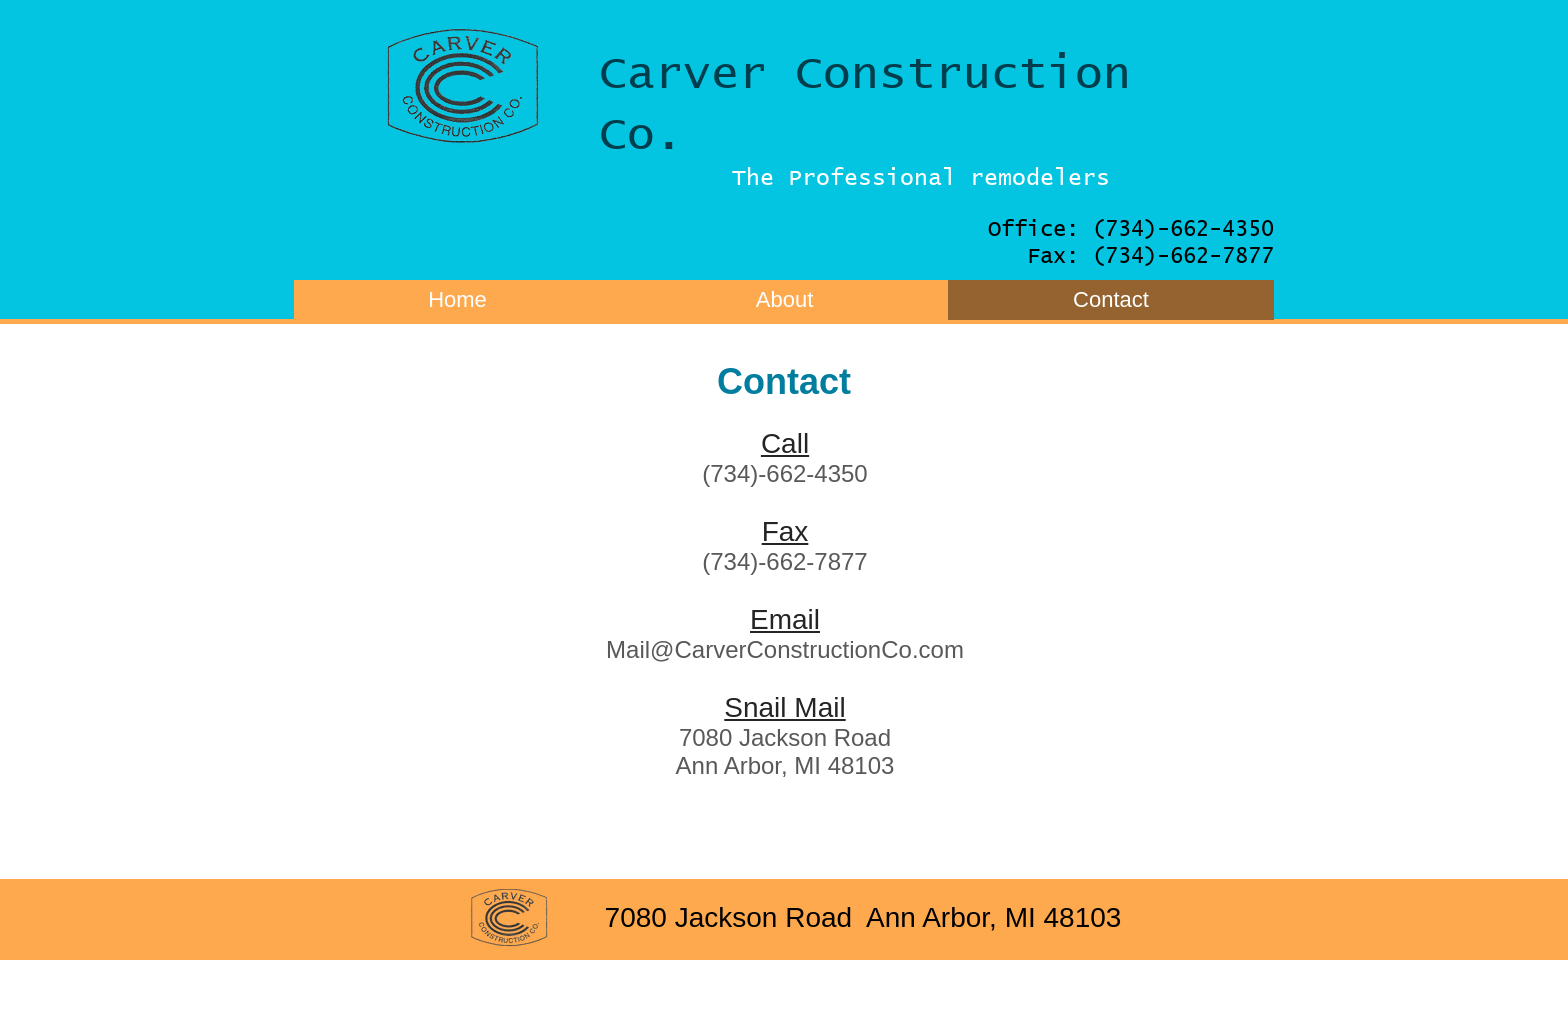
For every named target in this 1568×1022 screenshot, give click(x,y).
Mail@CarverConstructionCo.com (785, 649)
